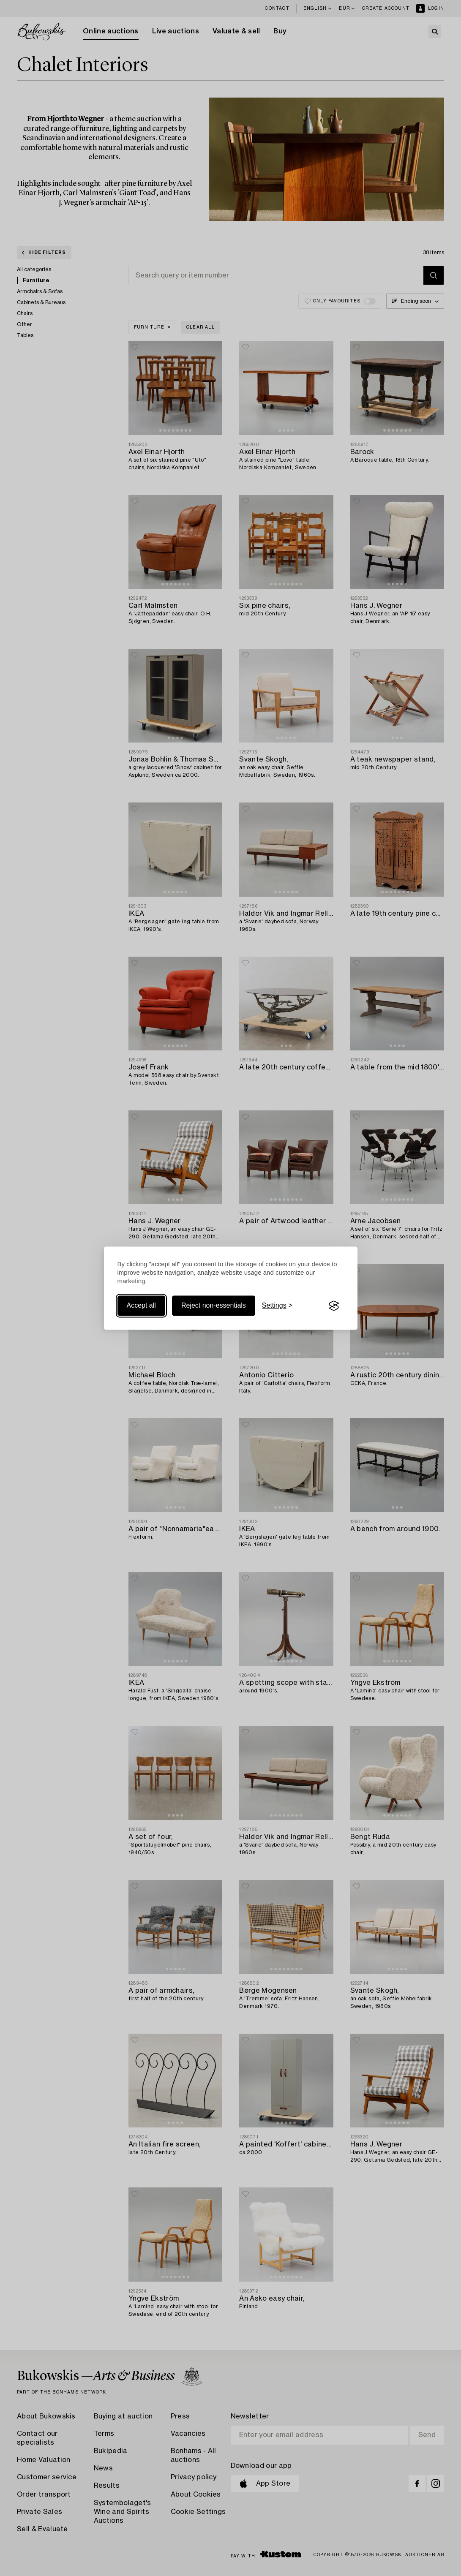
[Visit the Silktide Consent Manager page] (334, 1306)
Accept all (141, 1305)
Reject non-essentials (213, 1305)
